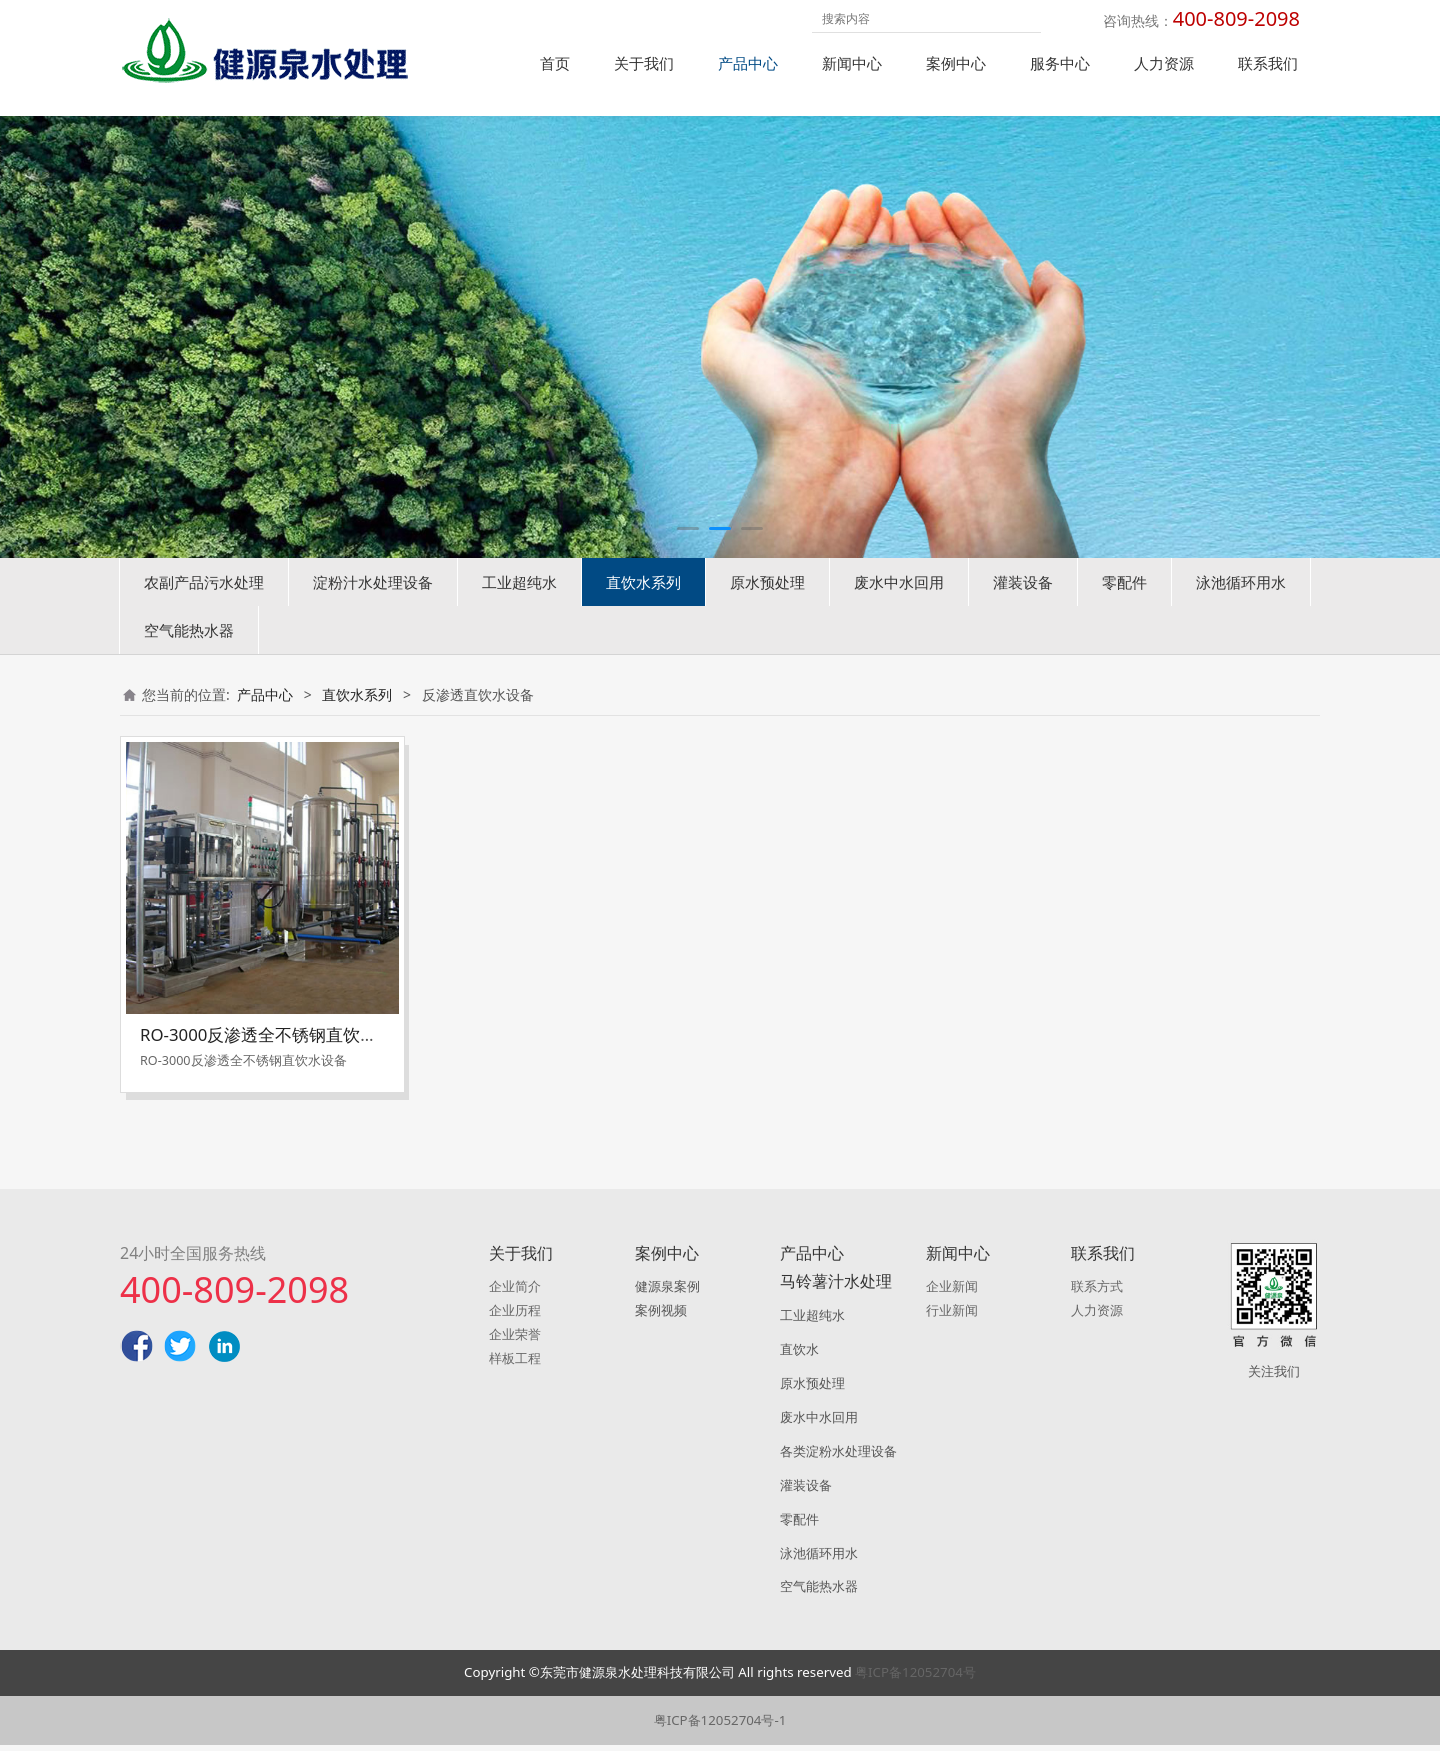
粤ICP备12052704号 (915, 1678)
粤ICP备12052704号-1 (720, 1726)
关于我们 (644, 63)
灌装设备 (1023, 613)
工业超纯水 (519, 613)
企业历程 (515, 1316)
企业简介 (515, 1292)
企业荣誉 (515, 1340)
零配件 (1124, 613)
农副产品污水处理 (204, 613)
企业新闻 (952, 1292)
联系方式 (1097, 1292)
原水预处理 (767, 613)
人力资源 (1164, 63)
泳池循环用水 (1241, 613)
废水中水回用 (899, 613)
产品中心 (748, 63)
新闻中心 (852, 63)
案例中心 (956, 63)
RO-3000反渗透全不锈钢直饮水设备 (275, 1065)
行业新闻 (952, 1316)
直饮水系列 (643, 613)
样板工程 (515, 1364)
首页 (555, 63)
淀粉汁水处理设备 (373, 613)
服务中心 (1060, 63)
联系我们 (1268, 63)
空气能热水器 (189, 661)
